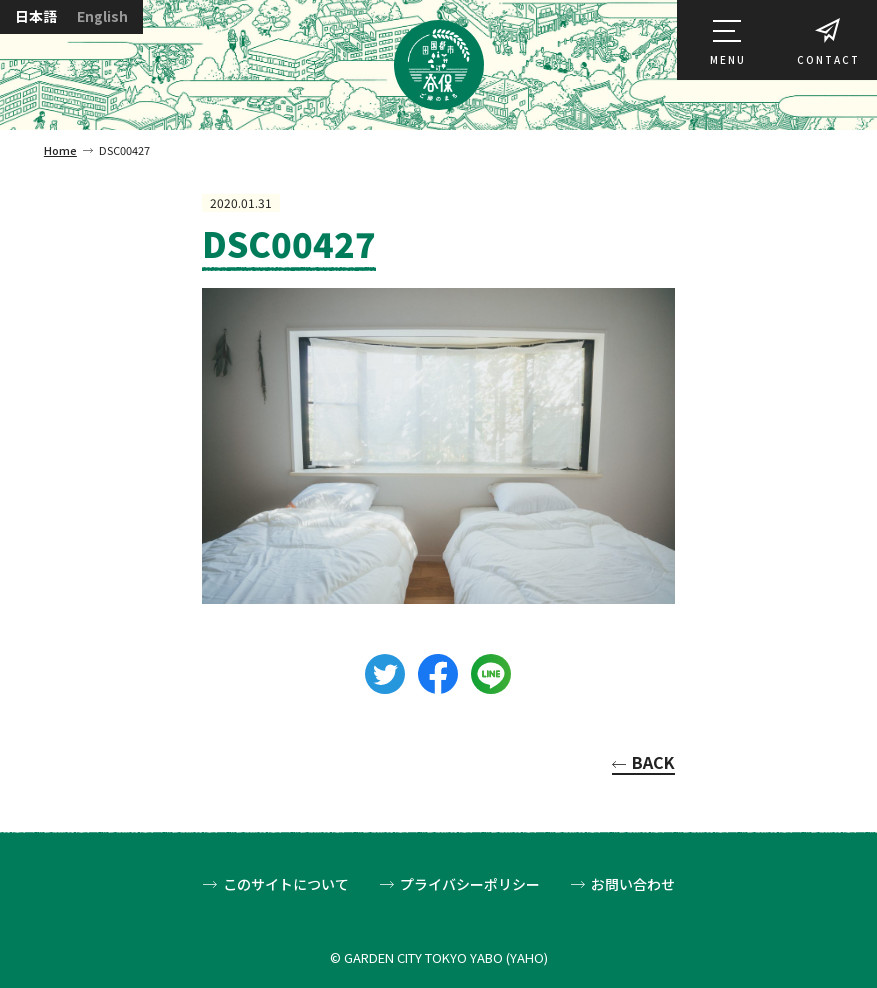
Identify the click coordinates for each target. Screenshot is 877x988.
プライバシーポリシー (470, 884)
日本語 (36, 17)
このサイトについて (286, 884)
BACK (653, 764)
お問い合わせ (633, 884)
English (102, 17)
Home (60, 150)
